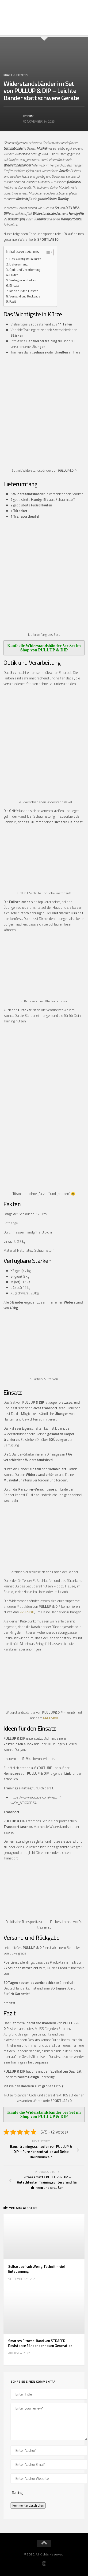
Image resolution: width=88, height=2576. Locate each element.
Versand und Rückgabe (24, 296)
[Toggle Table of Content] (46, 252)
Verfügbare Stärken (22, 280)
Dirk (30, 116)
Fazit (12, 301)
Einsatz (14, 285)
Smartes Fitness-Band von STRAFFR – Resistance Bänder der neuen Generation (40, 2343)
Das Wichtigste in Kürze (25, 259)
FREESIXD (26, 1612)
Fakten (14, 274)
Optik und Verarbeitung (24, 269)
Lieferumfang (18, 264)
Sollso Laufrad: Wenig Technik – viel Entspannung (36, 2269)
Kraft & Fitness (16, 75)
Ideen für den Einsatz (23, 291)
